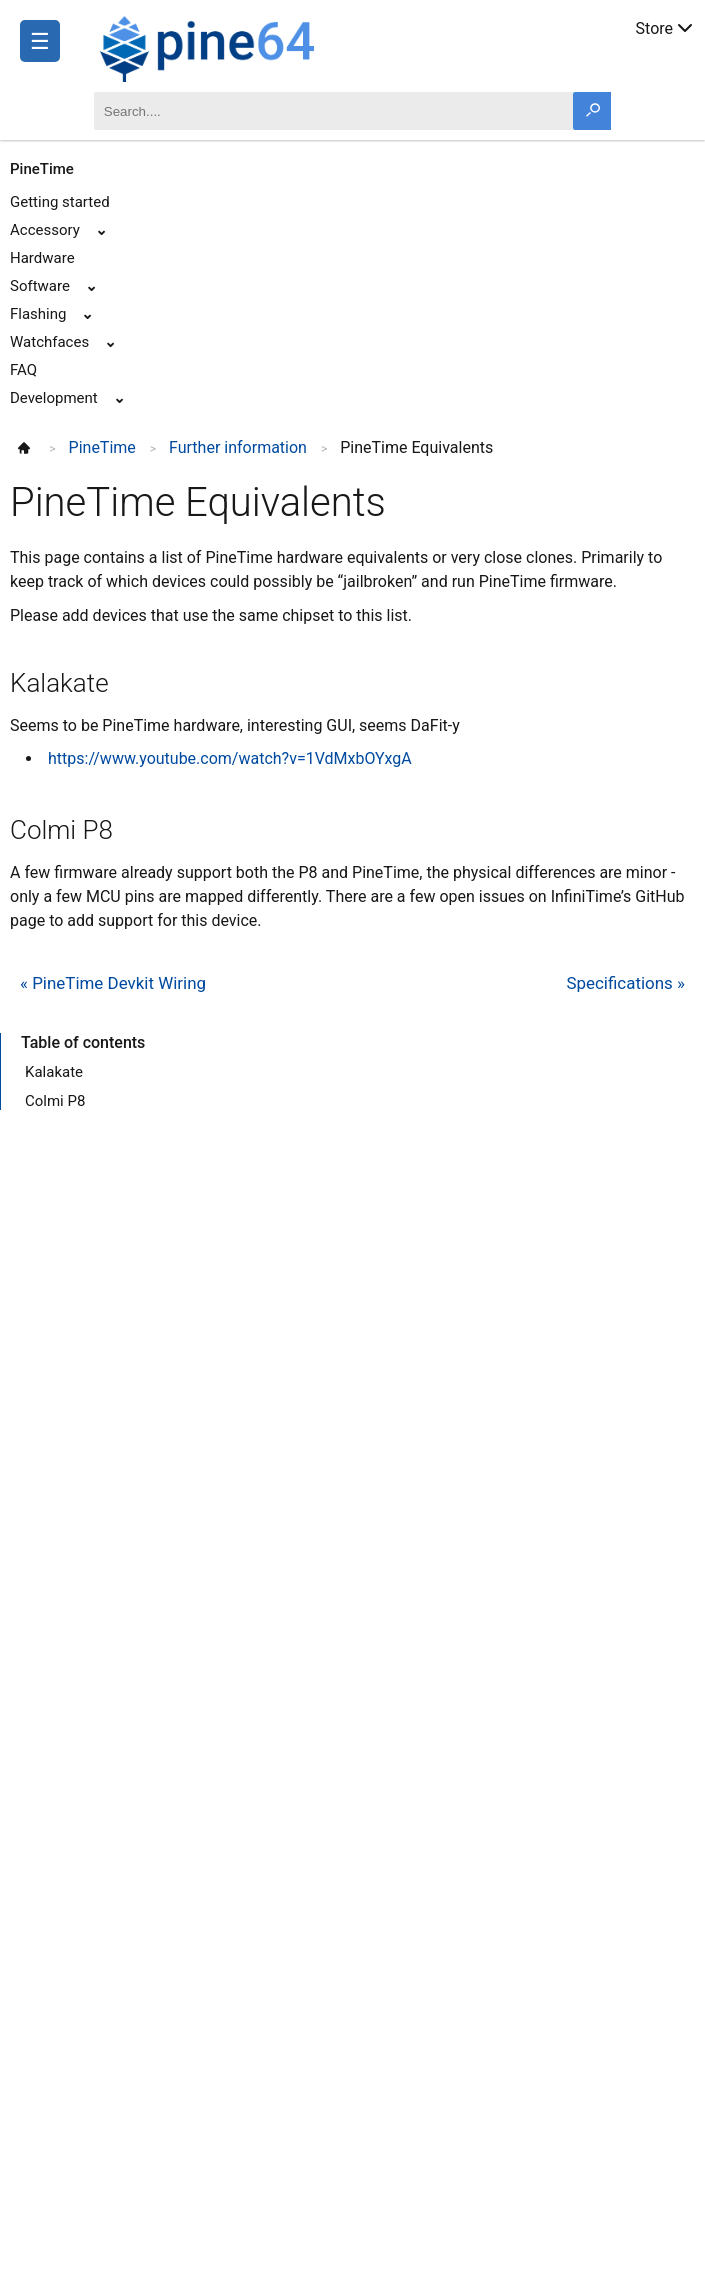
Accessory (45, 230)
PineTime (42, 169)
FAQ (23, 370)
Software (40, 286)
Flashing (38, 314)
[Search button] (592, 111)
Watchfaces (49, 342)
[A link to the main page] (272, 46)
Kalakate (54, 1072)
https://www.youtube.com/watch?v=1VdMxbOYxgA (230, 758)
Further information (238, 447)
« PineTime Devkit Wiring (113, 983)
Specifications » (625, 983)
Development (54, 398)
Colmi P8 (55, 1101)
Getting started (60, 202)
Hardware (42, 258)
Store (665, 27)
